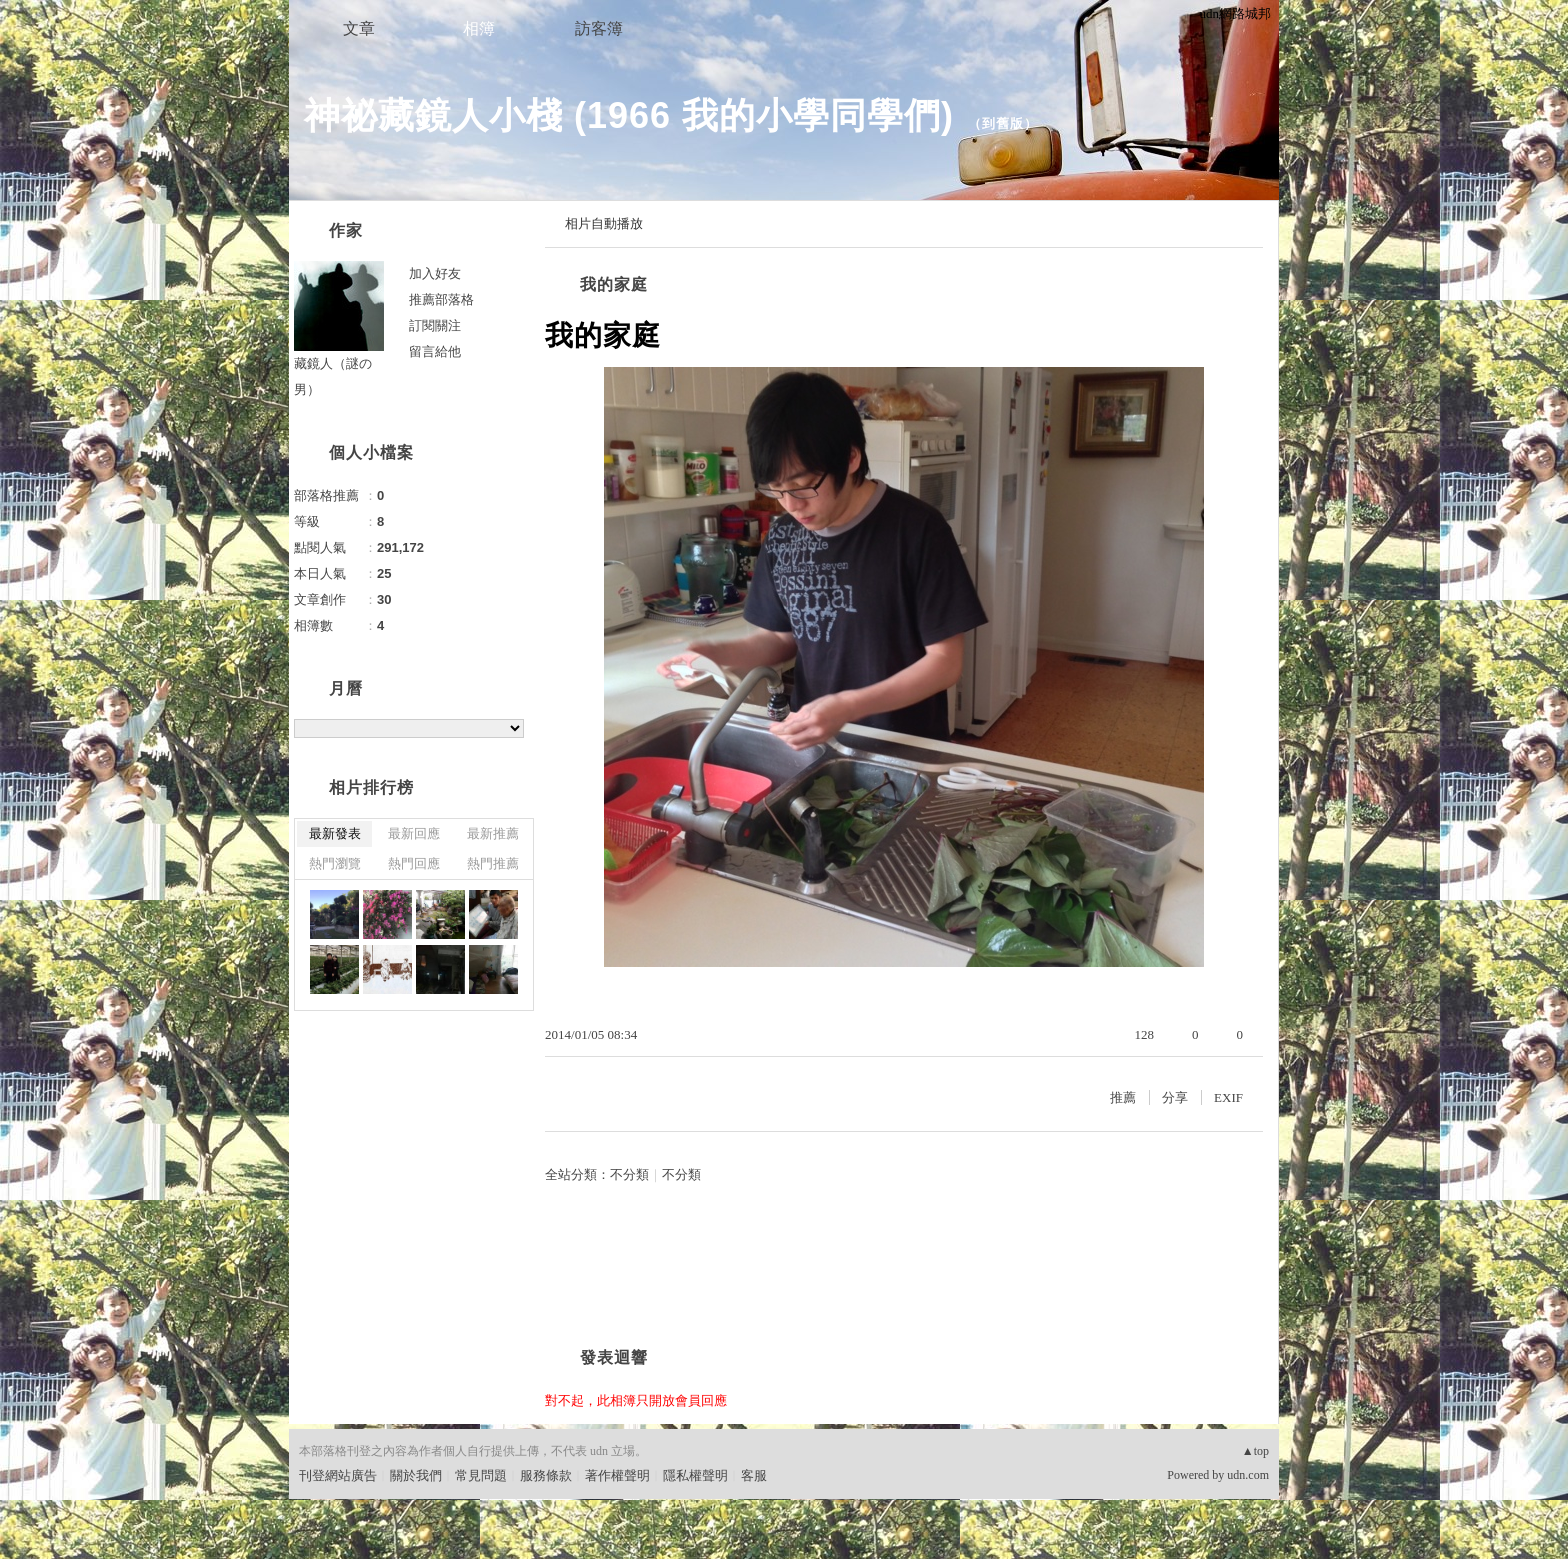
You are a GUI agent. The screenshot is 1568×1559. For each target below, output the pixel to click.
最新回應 (414, 833)
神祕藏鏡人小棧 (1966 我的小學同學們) (629, 115)
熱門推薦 (493, 863)
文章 (359, 28)
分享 (1175, 1097)
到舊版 (1003, 123)
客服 (754, 1475)
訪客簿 (599, 28)
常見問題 (481, 1475)
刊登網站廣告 (338, 1475)
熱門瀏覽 (335, 863)
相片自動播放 (604, 223)
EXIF (1228, 1097)
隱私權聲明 (695, 1475)
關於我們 (416, 1475)
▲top (1255, 1451)
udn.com (1248, 1475)
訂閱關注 (435, 325)
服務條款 (546, 1475)
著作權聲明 (617, 1475)
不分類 (629, 1174)
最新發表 (335, 833)
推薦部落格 (441, 299)
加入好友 (435, 273)
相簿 (479, 28)
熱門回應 (414, 863)
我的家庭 (614, 284)
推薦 (1123, 1097)
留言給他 (435, 351)
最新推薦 (493, 833)
